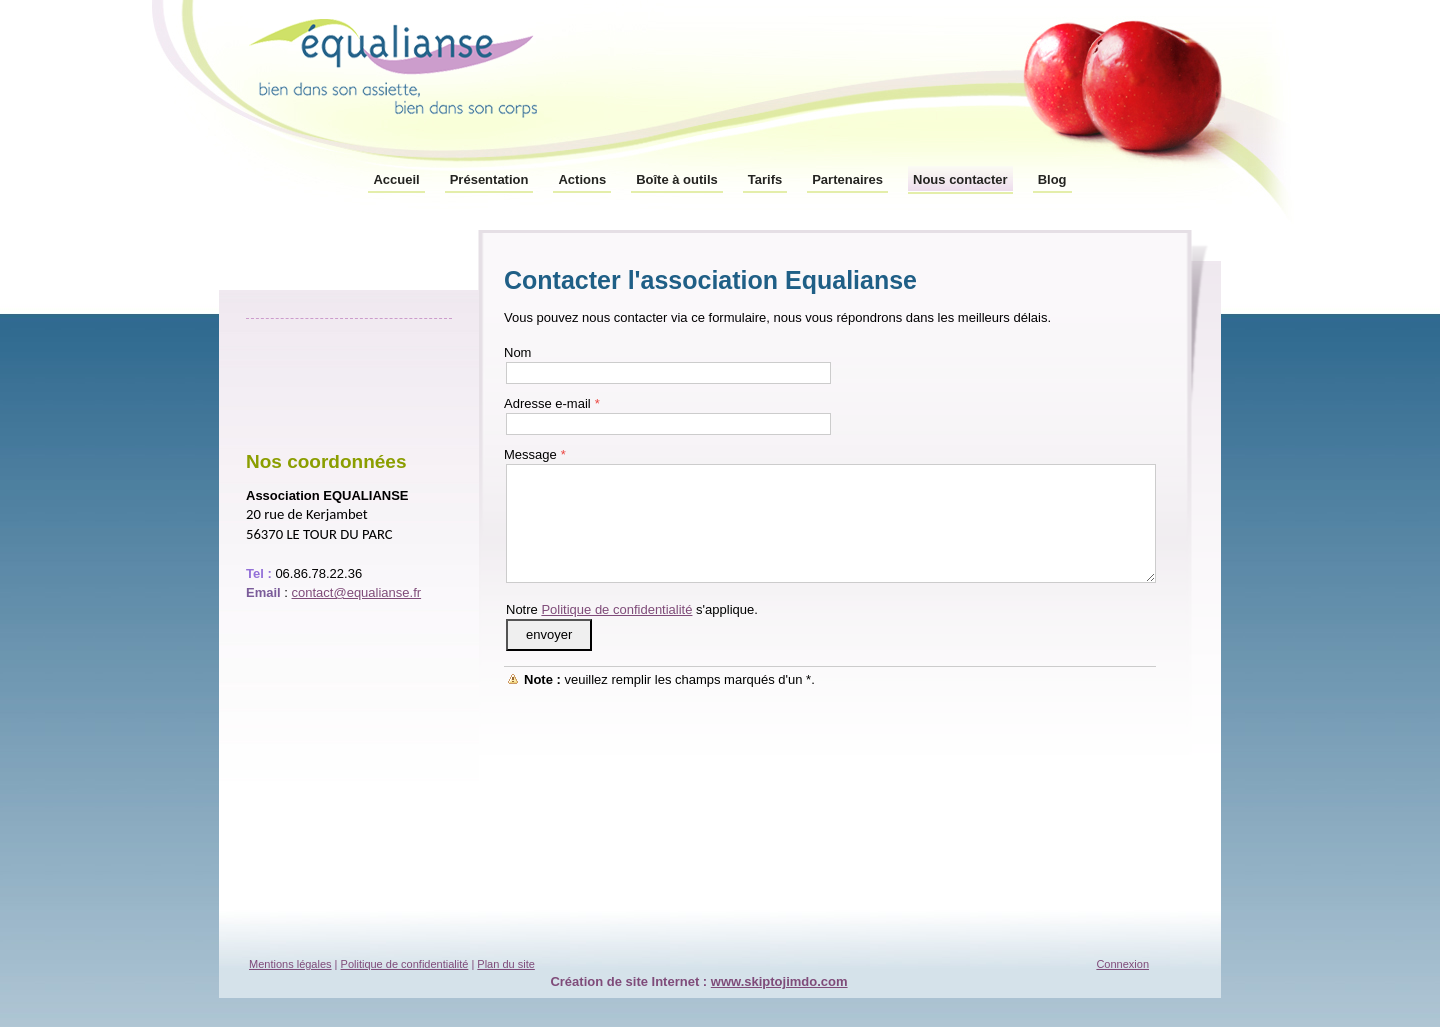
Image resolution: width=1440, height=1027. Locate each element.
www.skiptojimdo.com (779, 981)
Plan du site (505, 964)
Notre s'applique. (632, 609)
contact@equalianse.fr (357, 592)
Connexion (1122, 964)
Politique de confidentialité (616, 609)
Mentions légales (290, 964)
